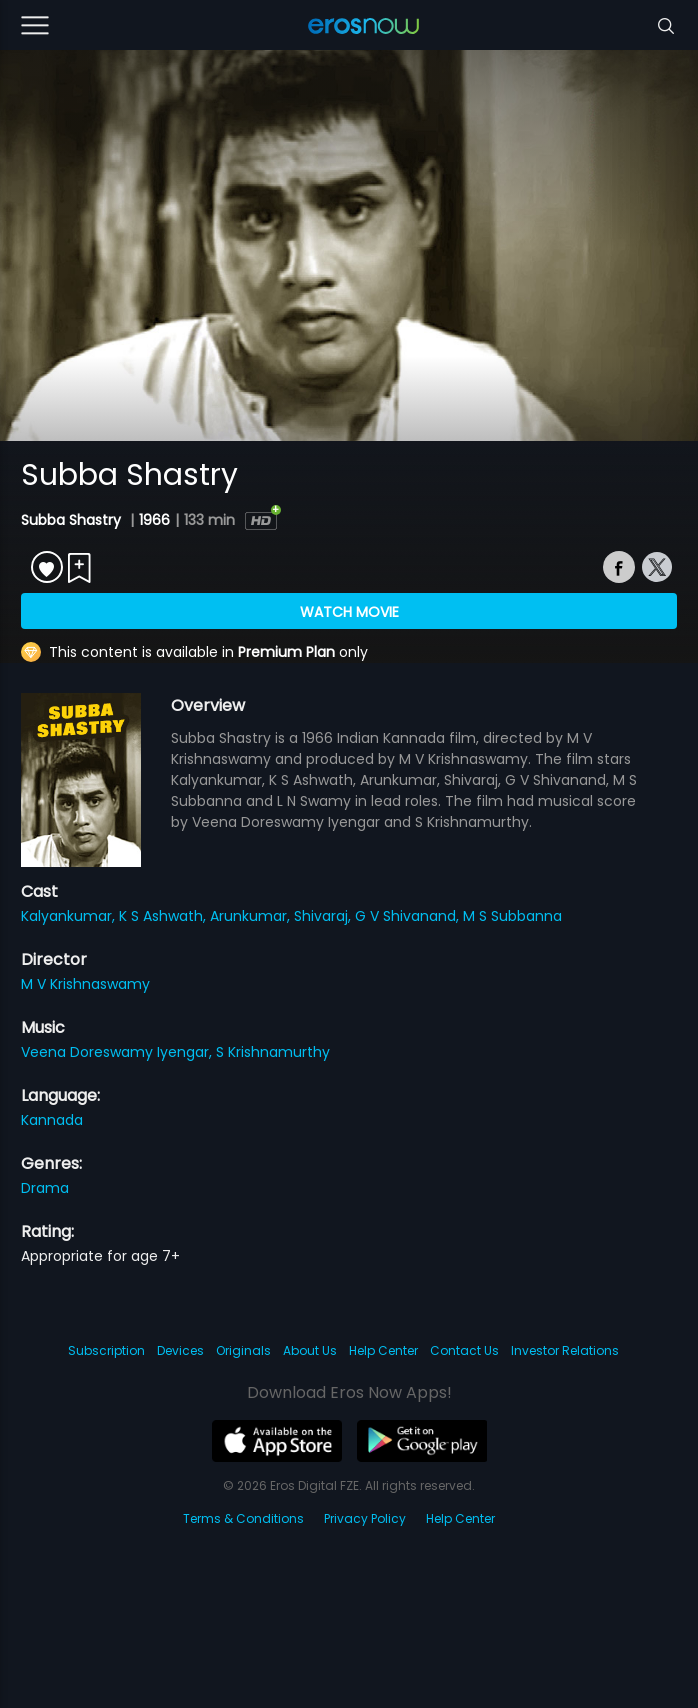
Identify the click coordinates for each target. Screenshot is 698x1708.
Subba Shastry (73, 520)
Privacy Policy (365, 1518)
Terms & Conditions (243, 1518)
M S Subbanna (512, 916)
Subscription (106, 1350)
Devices (180, 1350)
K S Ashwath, (164, 916)
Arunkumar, (252, 916)
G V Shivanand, (409, 916)
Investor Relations (565, 1350)
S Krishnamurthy (273, 1052)
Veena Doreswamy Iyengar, (118, 1052)
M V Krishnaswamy (85, 984)
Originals (243, 1350)
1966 (154, 520)
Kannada (52, 1120)
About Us (310, 1350)
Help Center (383, 1350)
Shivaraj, (324, 916)
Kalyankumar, (70, 916)
